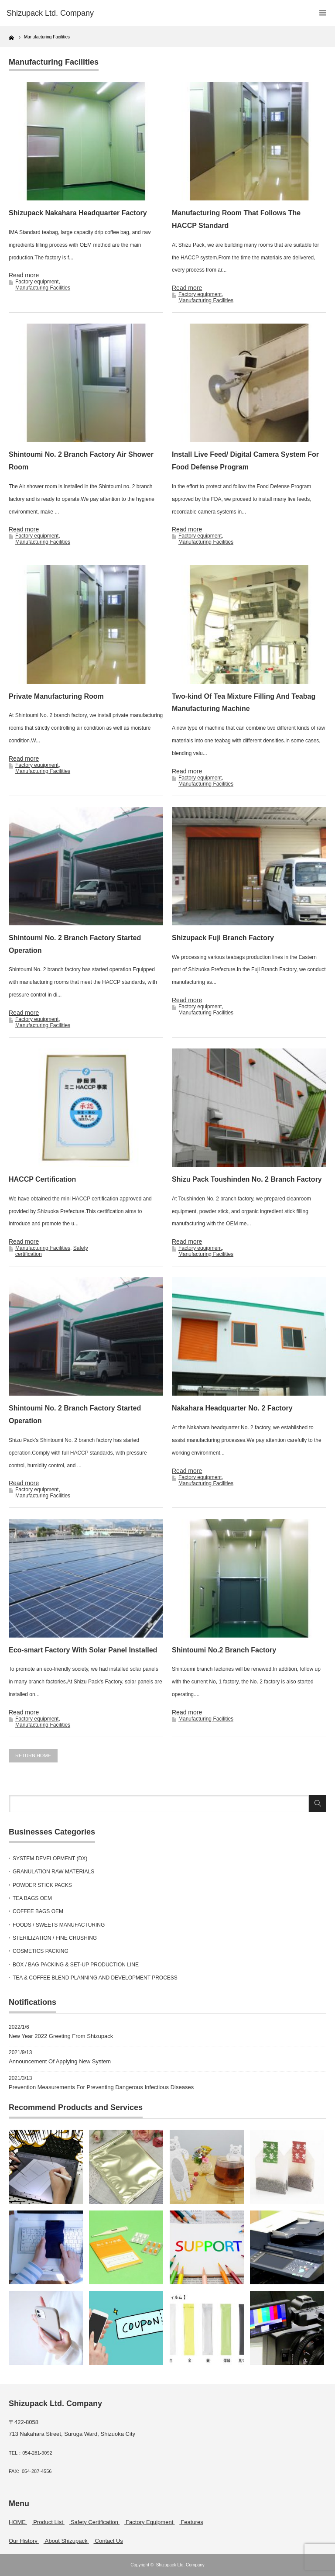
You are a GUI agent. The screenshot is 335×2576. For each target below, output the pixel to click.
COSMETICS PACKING (40, 1951)
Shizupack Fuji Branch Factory (223, 937)
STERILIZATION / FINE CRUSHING (55, 1938)
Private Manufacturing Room (56, 696)
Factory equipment (36, 282)
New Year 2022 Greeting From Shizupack (61, 2036)
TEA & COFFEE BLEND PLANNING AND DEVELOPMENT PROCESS (95, 1978)
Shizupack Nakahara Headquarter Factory (78, 213)
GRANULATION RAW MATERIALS (53, 1872)
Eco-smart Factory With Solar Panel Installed (83, 1650)
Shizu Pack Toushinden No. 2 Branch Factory (247, 1179)
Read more (24, 275)
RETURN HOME (33, 1755)
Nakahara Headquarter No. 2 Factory (232, 1408)
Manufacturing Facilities (42, 288)
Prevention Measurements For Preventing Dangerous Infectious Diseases (101, 2087)
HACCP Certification (42, 1179)
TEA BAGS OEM (32, 1898)
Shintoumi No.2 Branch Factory (224, 1650)
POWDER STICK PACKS (42, 1885)
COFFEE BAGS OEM (38, 1911)
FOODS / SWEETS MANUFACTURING (59, 1925)
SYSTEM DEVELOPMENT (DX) (50, 1858)
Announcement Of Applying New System (60, 2061)
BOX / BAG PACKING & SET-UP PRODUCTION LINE (76, 1965)
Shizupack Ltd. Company (180, 2564)
